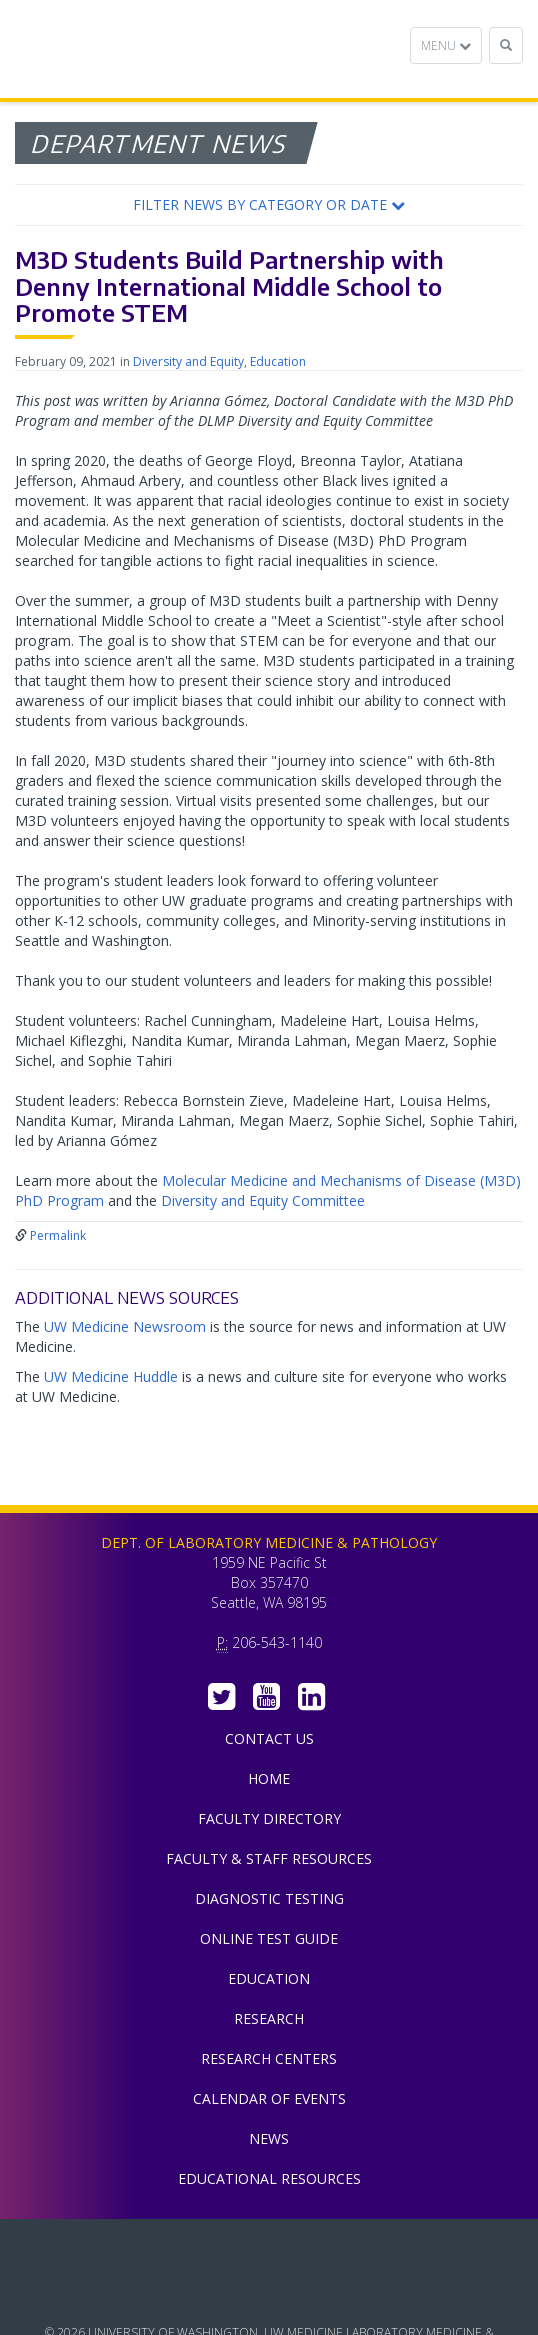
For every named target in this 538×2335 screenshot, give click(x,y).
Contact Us (269, 1738)
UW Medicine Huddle (111, 1376)
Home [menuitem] (269, 1778)
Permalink (58, 1235)
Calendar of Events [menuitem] (269, 2098)
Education (278, 361)
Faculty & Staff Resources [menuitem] (269, 1858)
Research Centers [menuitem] (269, 2058)
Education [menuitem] (269, 1978)
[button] (269, 205)
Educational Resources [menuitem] (269, 2178)
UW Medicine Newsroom (125, 1326)
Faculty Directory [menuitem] (269, 1818)
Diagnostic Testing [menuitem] (269, 1898)
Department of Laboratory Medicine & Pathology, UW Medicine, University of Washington (117, 49)
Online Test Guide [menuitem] (269, 1938)
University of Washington (269, 2294)
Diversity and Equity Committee (263, 1200)
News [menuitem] (269, 2138)
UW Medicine (269, 2249)
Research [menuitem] (269, 2018)
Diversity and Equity (188, 361)
